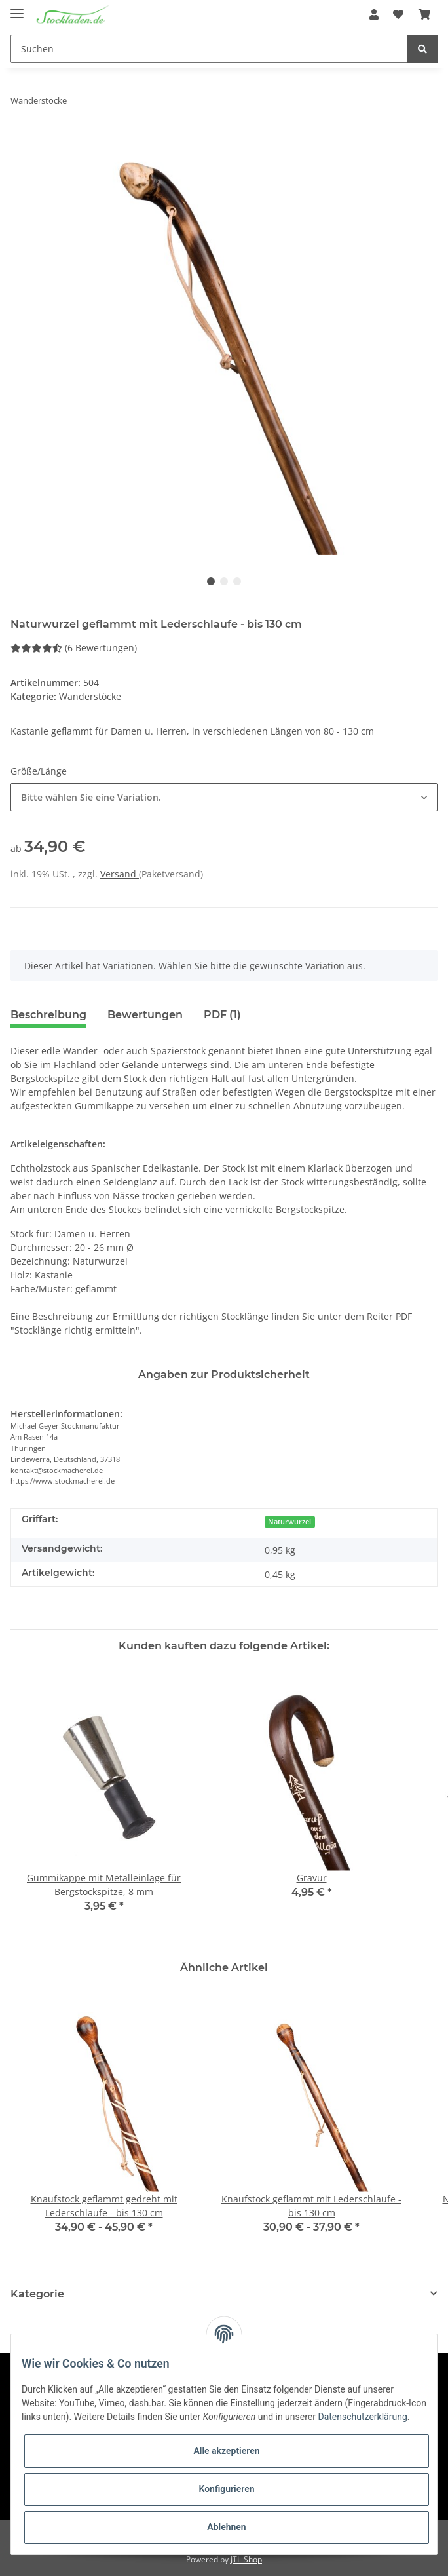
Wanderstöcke (90, 696)
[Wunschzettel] (398, 14)
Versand (119, 874)
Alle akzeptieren (226, 2451)
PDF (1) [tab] (222, 1015)
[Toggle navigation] (17, 8)
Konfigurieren (226, 2489)
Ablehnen (226, 2527)
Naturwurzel (289, 1521)
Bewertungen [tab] (145, 1015)
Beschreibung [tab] (48, 1015)
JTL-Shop (246, 2559)
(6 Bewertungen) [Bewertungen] (73, 648)
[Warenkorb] (424, 14)
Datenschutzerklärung (362, 2417)
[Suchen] (209, 49)
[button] (374, 14)
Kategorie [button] (37, 2294)
